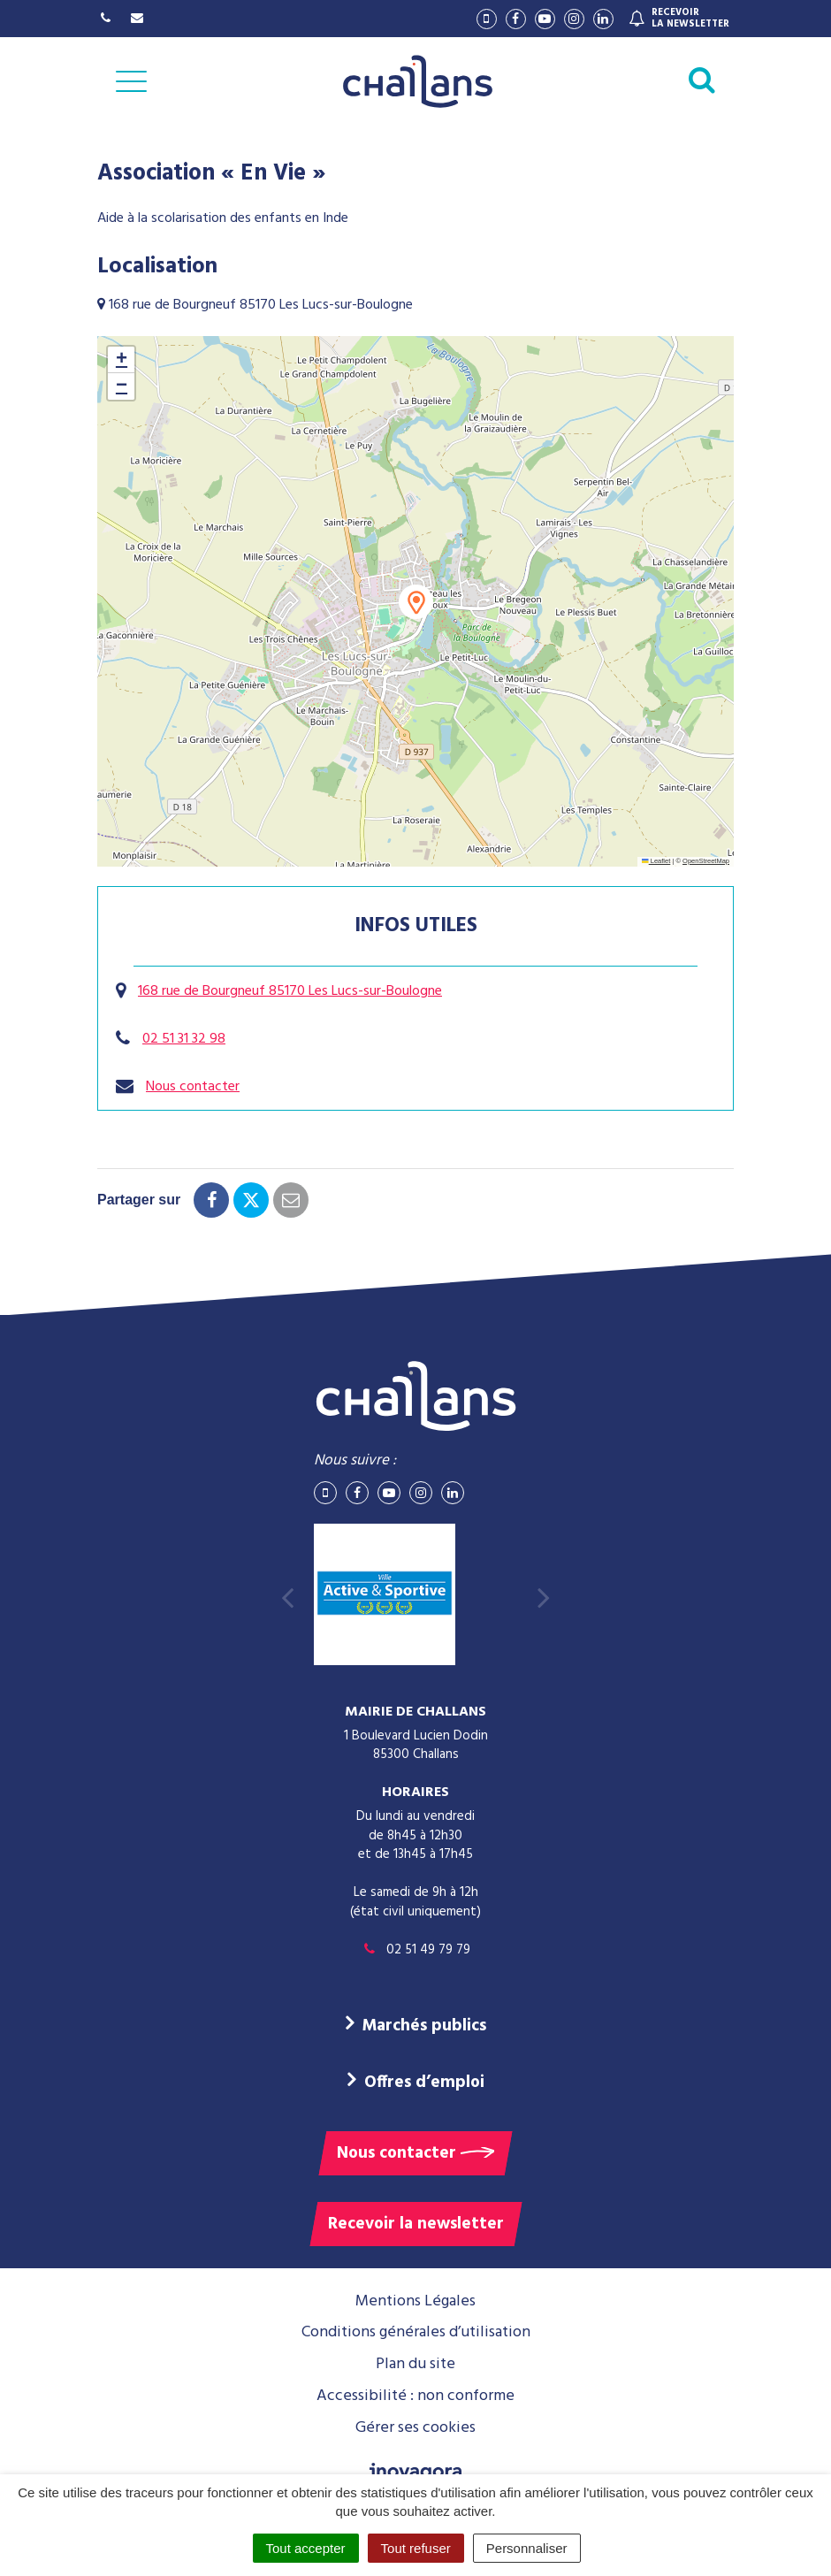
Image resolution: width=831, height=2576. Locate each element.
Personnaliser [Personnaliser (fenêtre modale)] (527, 2548)
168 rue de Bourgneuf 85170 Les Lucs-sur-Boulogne (290, 991)
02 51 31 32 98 (183, 1039)
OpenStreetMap (705, 861)
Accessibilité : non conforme (415, 2396)
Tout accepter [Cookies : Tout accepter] (306, 2548)
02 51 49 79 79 (415, 1950)
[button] (416, 602)
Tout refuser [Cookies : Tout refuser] (416, 2548)
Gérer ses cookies (415, 2428)
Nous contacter (193, 1086)
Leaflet (656, 861)
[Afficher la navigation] (131, 81)
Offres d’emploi (424, 2082)
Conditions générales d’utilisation (415, 2332)
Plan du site (415, 2364)
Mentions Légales (415, 2301)
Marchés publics (424, 2026)
